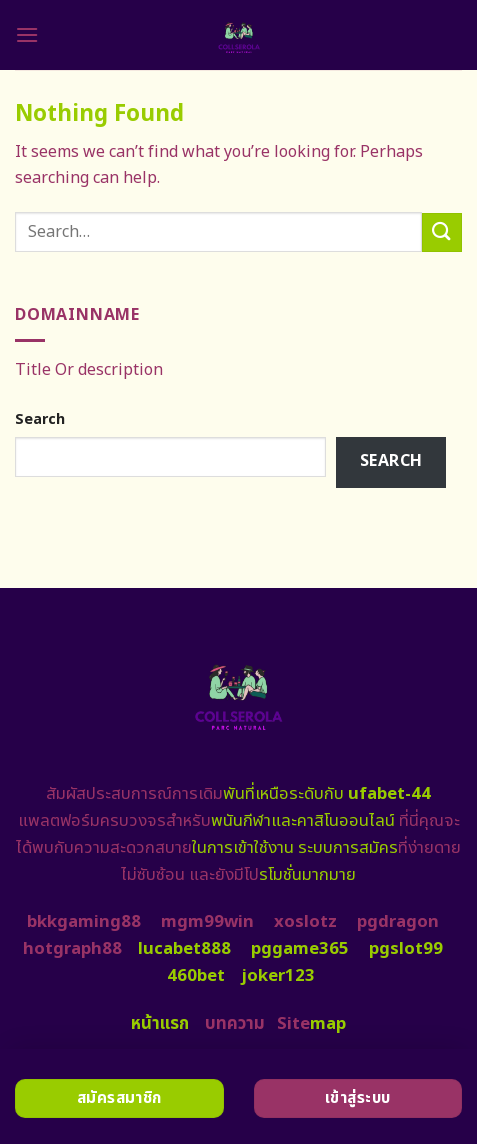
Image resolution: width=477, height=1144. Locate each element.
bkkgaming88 (84, 922)
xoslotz (305, 922)
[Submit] (442, 232)
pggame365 (300, 949)
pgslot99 (406, 949)
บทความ (235, 1024)
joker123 (278, 976)
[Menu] (27, 34)
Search (40, 419)
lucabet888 (184, 949)
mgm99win (207, 922)
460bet (196, 976)
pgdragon (398, 922)
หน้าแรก (160, 1024)
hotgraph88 (72, 949)
